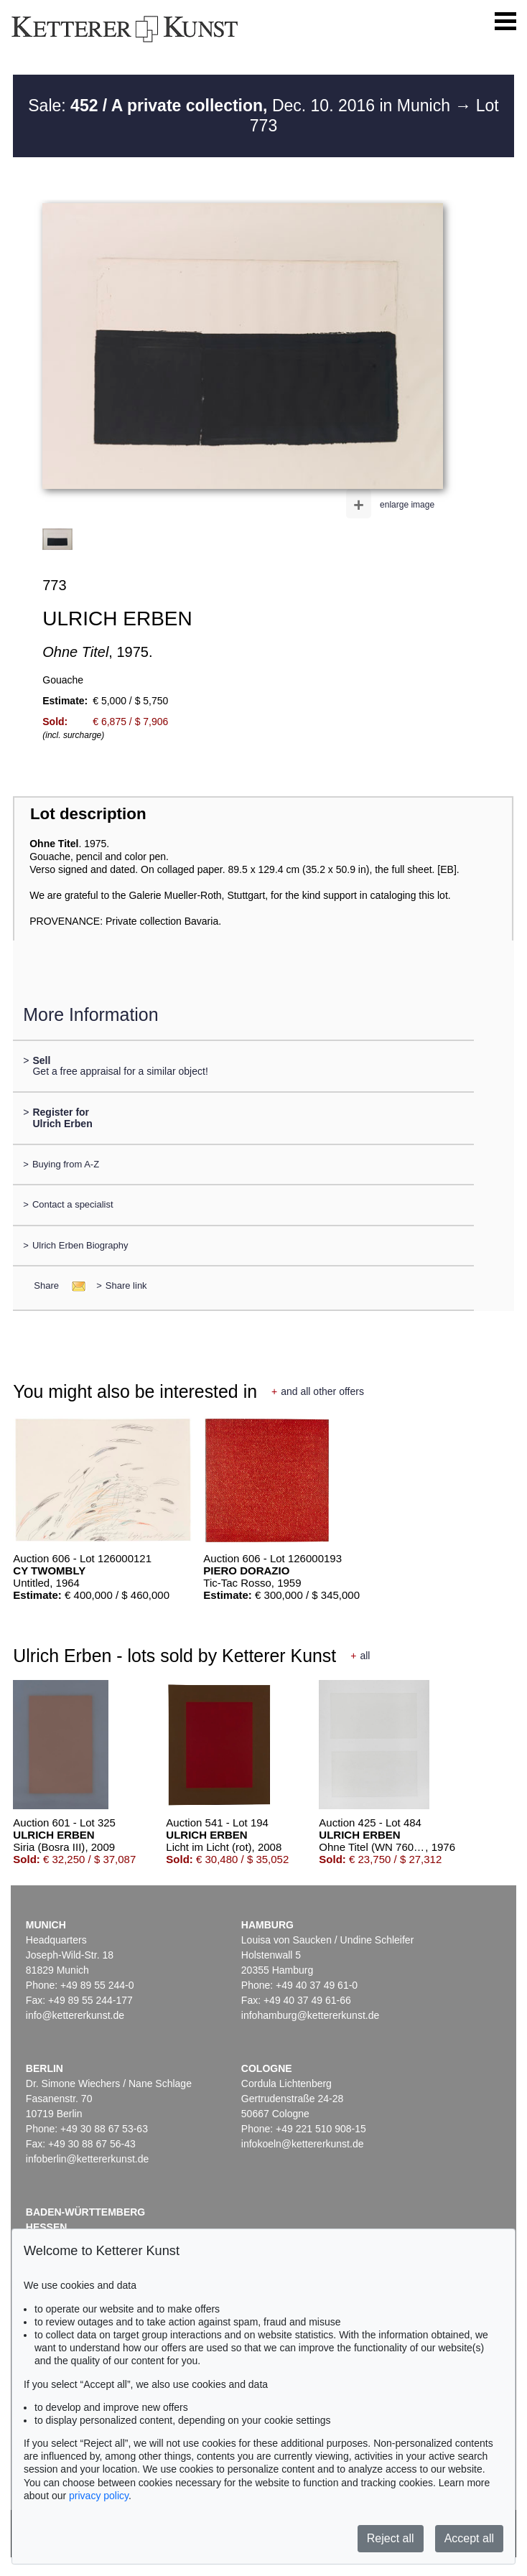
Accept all (469, 2538)
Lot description (88, 814)
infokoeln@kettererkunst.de (302, 2144)
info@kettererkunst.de (75, 2015)
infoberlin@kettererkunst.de (87, 2159)
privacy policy (99, 2495)
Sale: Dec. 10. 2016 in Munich (241, 105)
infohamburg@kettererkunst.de (310, 2015)
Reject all (390, 2538)
